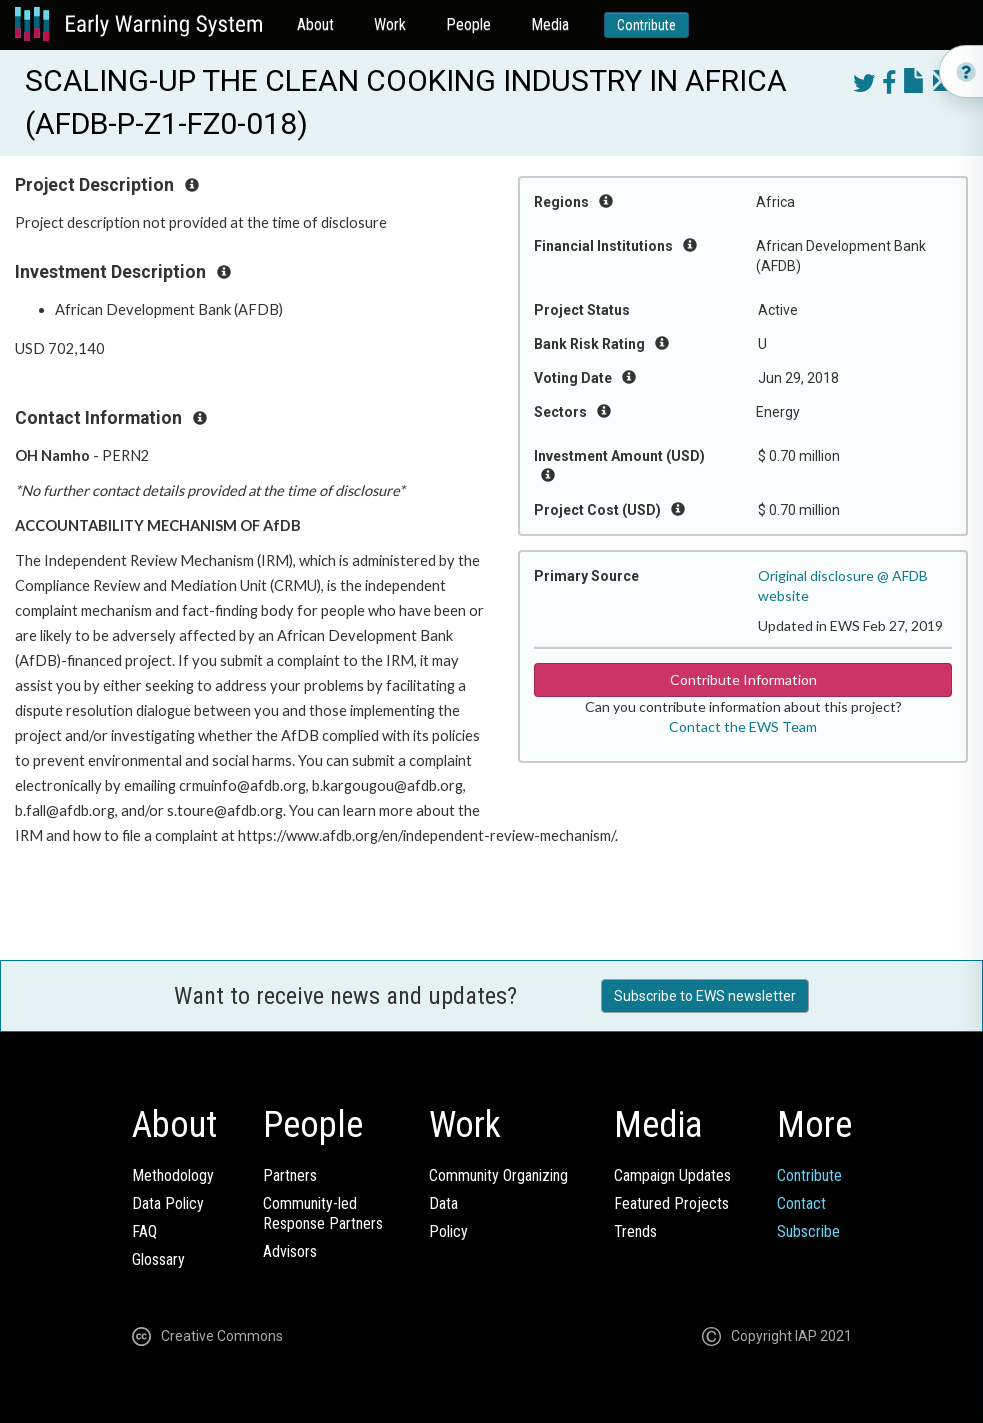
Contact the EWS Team (743, 726)
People (468, 24)
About (315, 24)
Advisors (290, 1251)
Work (390, 24)
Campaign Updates (672, 1175)
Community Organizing (498, 1175)
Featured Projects (671, 1203)
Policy (448, 1231)
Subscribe (808, 1231)
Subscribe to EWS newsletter (705, 996)
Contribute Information (743, 679)
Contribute (646, 25)
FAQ (144, 1231)
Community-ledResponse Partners (323, 1213)
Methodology (173, 1175)
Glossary (158, 1259)
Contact (801, 1203)
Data (443, 1203)
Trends (635, 1231)
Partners (290, 1175)
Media (550, 24)
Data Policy (168, 1203)
